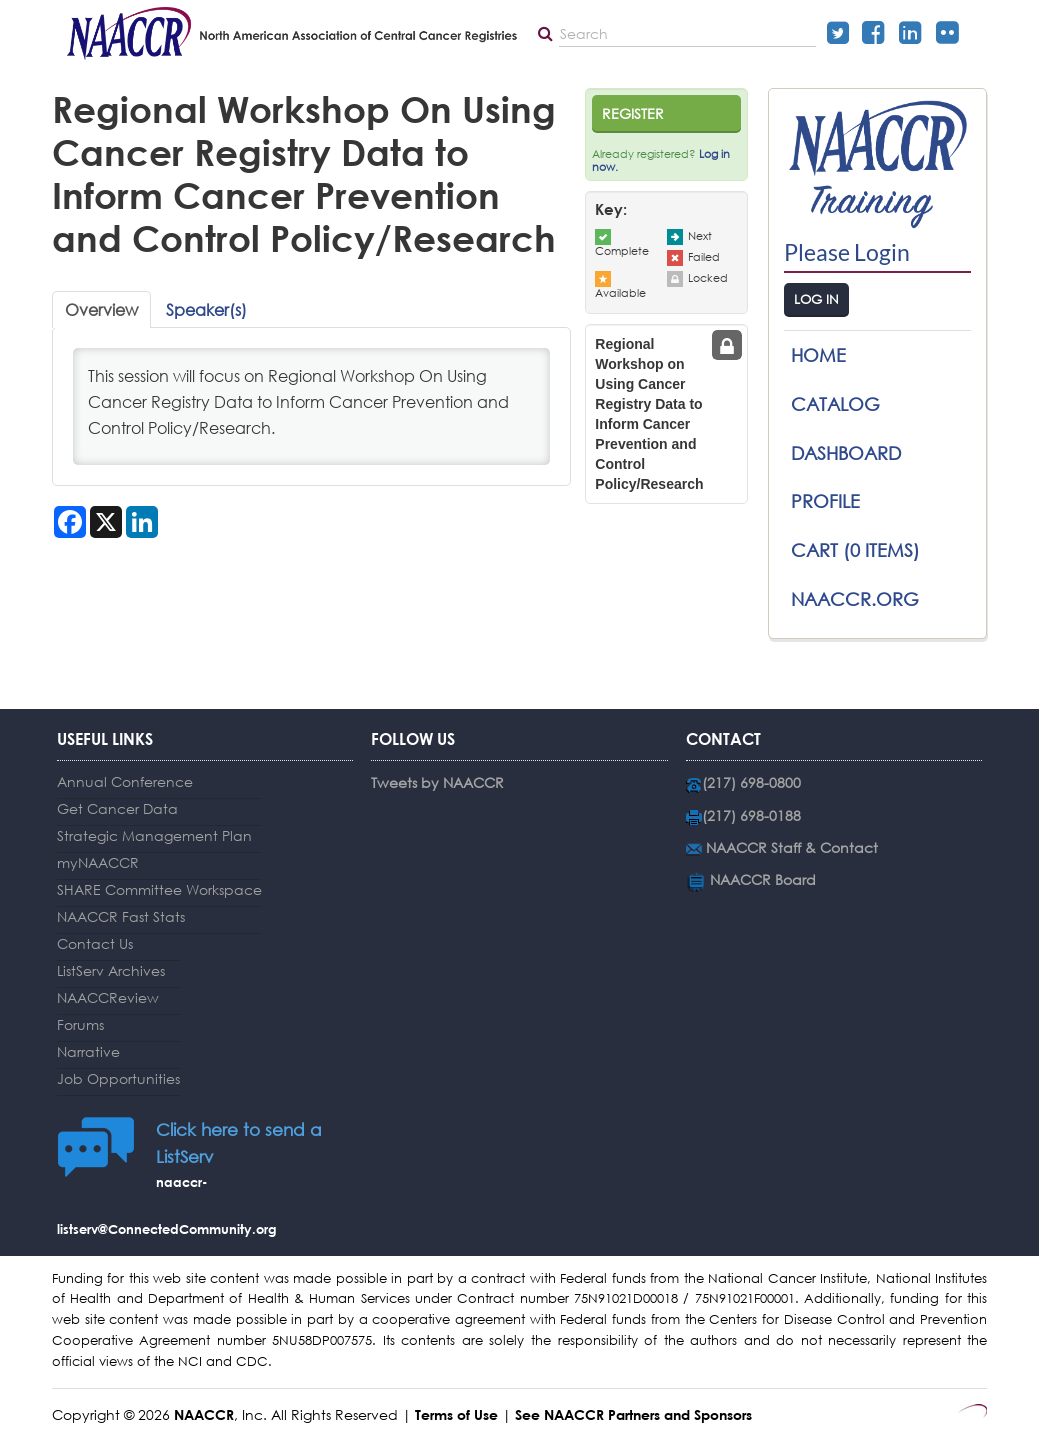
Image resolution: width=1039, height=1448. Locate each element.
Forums (80, 1024)
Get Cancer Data (117, 808)
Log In (816, 299)
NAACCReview (108, 997)
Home (818, 355)
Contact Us (95, 943)
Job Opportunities (118, 1078)
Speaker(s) (206, 309)
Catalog (835, 404)
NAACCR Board (763, 879)
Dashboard (846, 453)
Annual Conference (125, 781)
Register (633, 113)
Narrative (88, 1051)
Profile (825, 501)
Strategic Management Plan (154, 835)
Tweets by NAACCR (437, 782)
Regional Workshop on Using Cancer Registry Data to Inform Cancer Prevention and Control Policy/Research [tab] (649, 414)
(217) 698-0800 (751, 782)
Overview (101, 309)
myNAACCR (98, 862)
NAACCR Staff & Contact (792, 847)
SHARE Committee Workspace (159, 889)
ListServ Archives (111, 970)
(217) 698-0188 (751, 815)
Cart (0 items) (855, 550)
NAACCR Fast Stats (121, 916)
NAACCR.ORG (855, 599)
